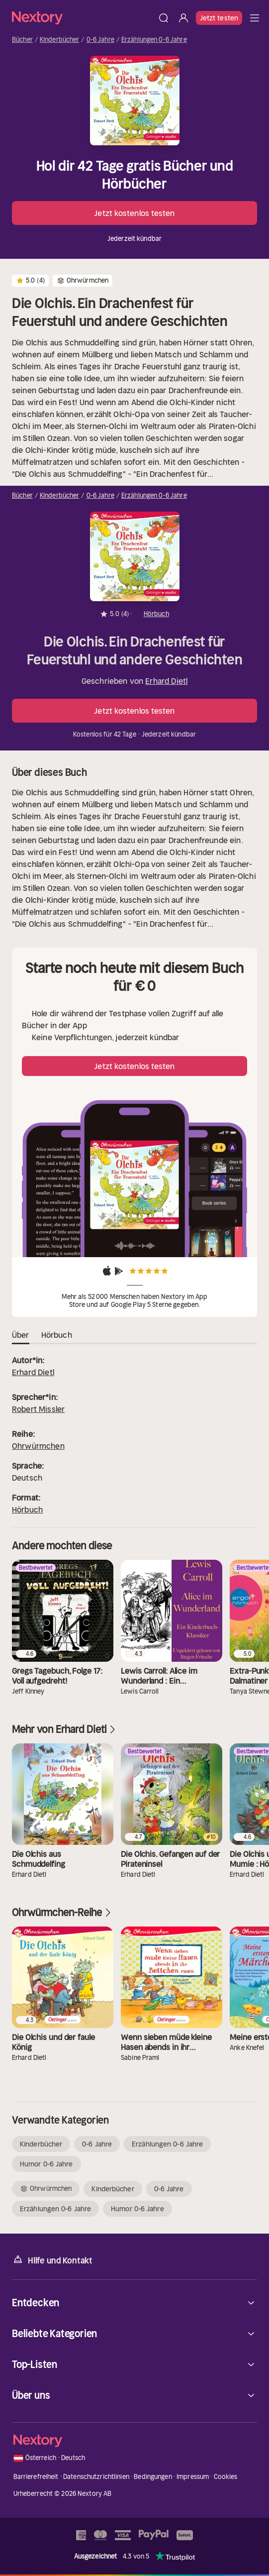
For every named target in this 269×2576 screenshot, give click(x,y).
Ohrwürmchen (38, 1446)
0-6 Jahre (100, 40)
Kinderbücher (60, 40)
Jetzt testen (219, 17)
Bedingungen (153, 2476)
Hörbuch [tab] (56, 1335)
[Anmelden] (183, 18)
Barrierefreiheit (36, 2476)
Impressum (193, 2476)
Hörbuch (27, 1509)
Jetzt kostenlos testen (134, 213)
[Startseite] (83, 17)
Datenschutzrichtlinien (96, 2476)
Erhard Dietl (166, 681)
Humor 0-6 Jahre (46, 2163)
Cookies (226, 2476)
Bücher (22, 40)
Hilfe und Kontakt (52, 2260)
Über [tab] (20, 1335)
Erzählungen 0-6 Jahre (154, 40)
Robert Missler (38, 1409)
